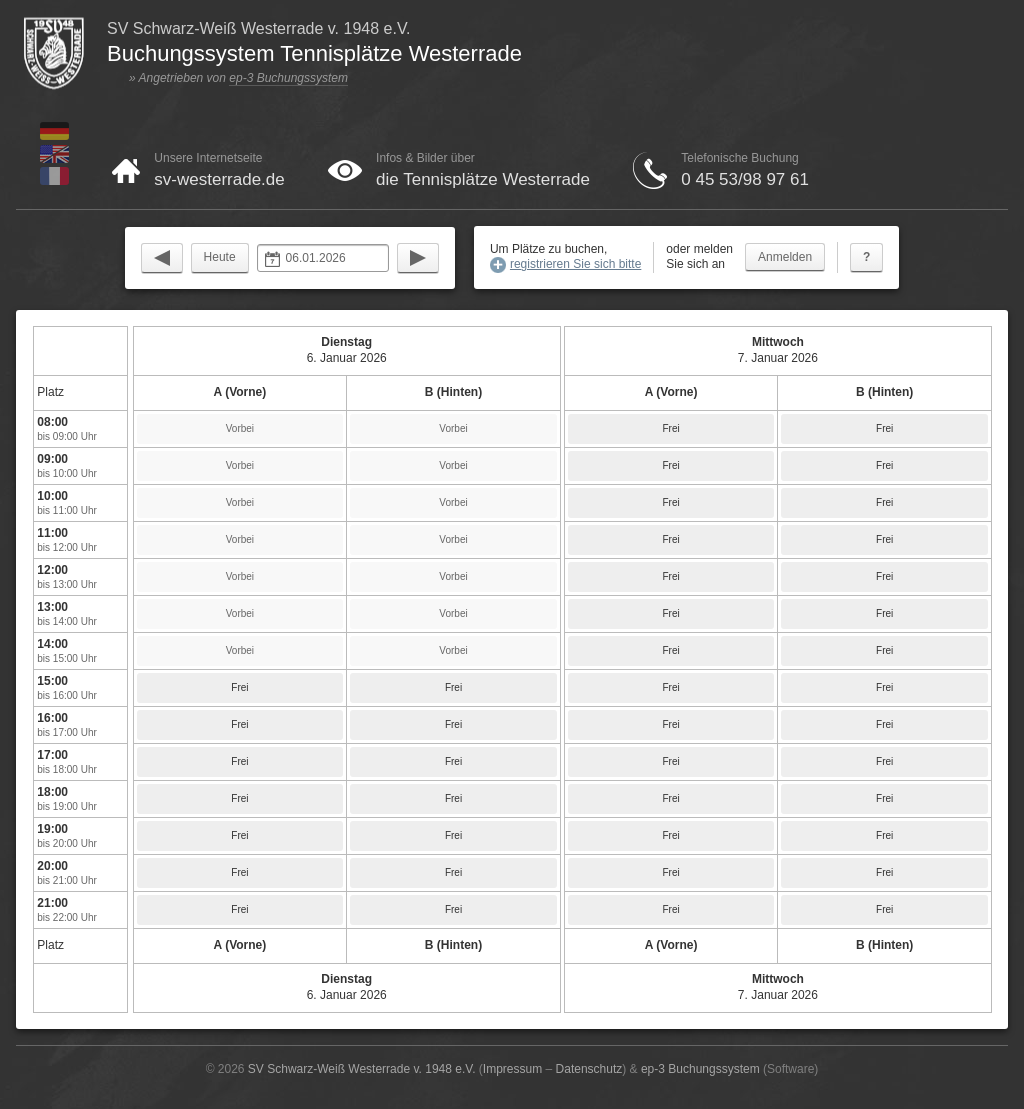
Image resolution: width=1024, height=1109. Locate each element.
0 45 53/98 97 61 (745, 179)
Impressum (512, 1069)
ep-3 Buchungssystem (288, 78)
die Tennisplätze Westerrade (483, 179)
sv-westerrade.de (219, 179)
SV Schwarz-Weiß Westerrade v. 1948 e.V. (362, 1069)
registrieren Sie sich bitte (575, 264)
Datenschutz (589, 1069)
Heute (220, 257)
